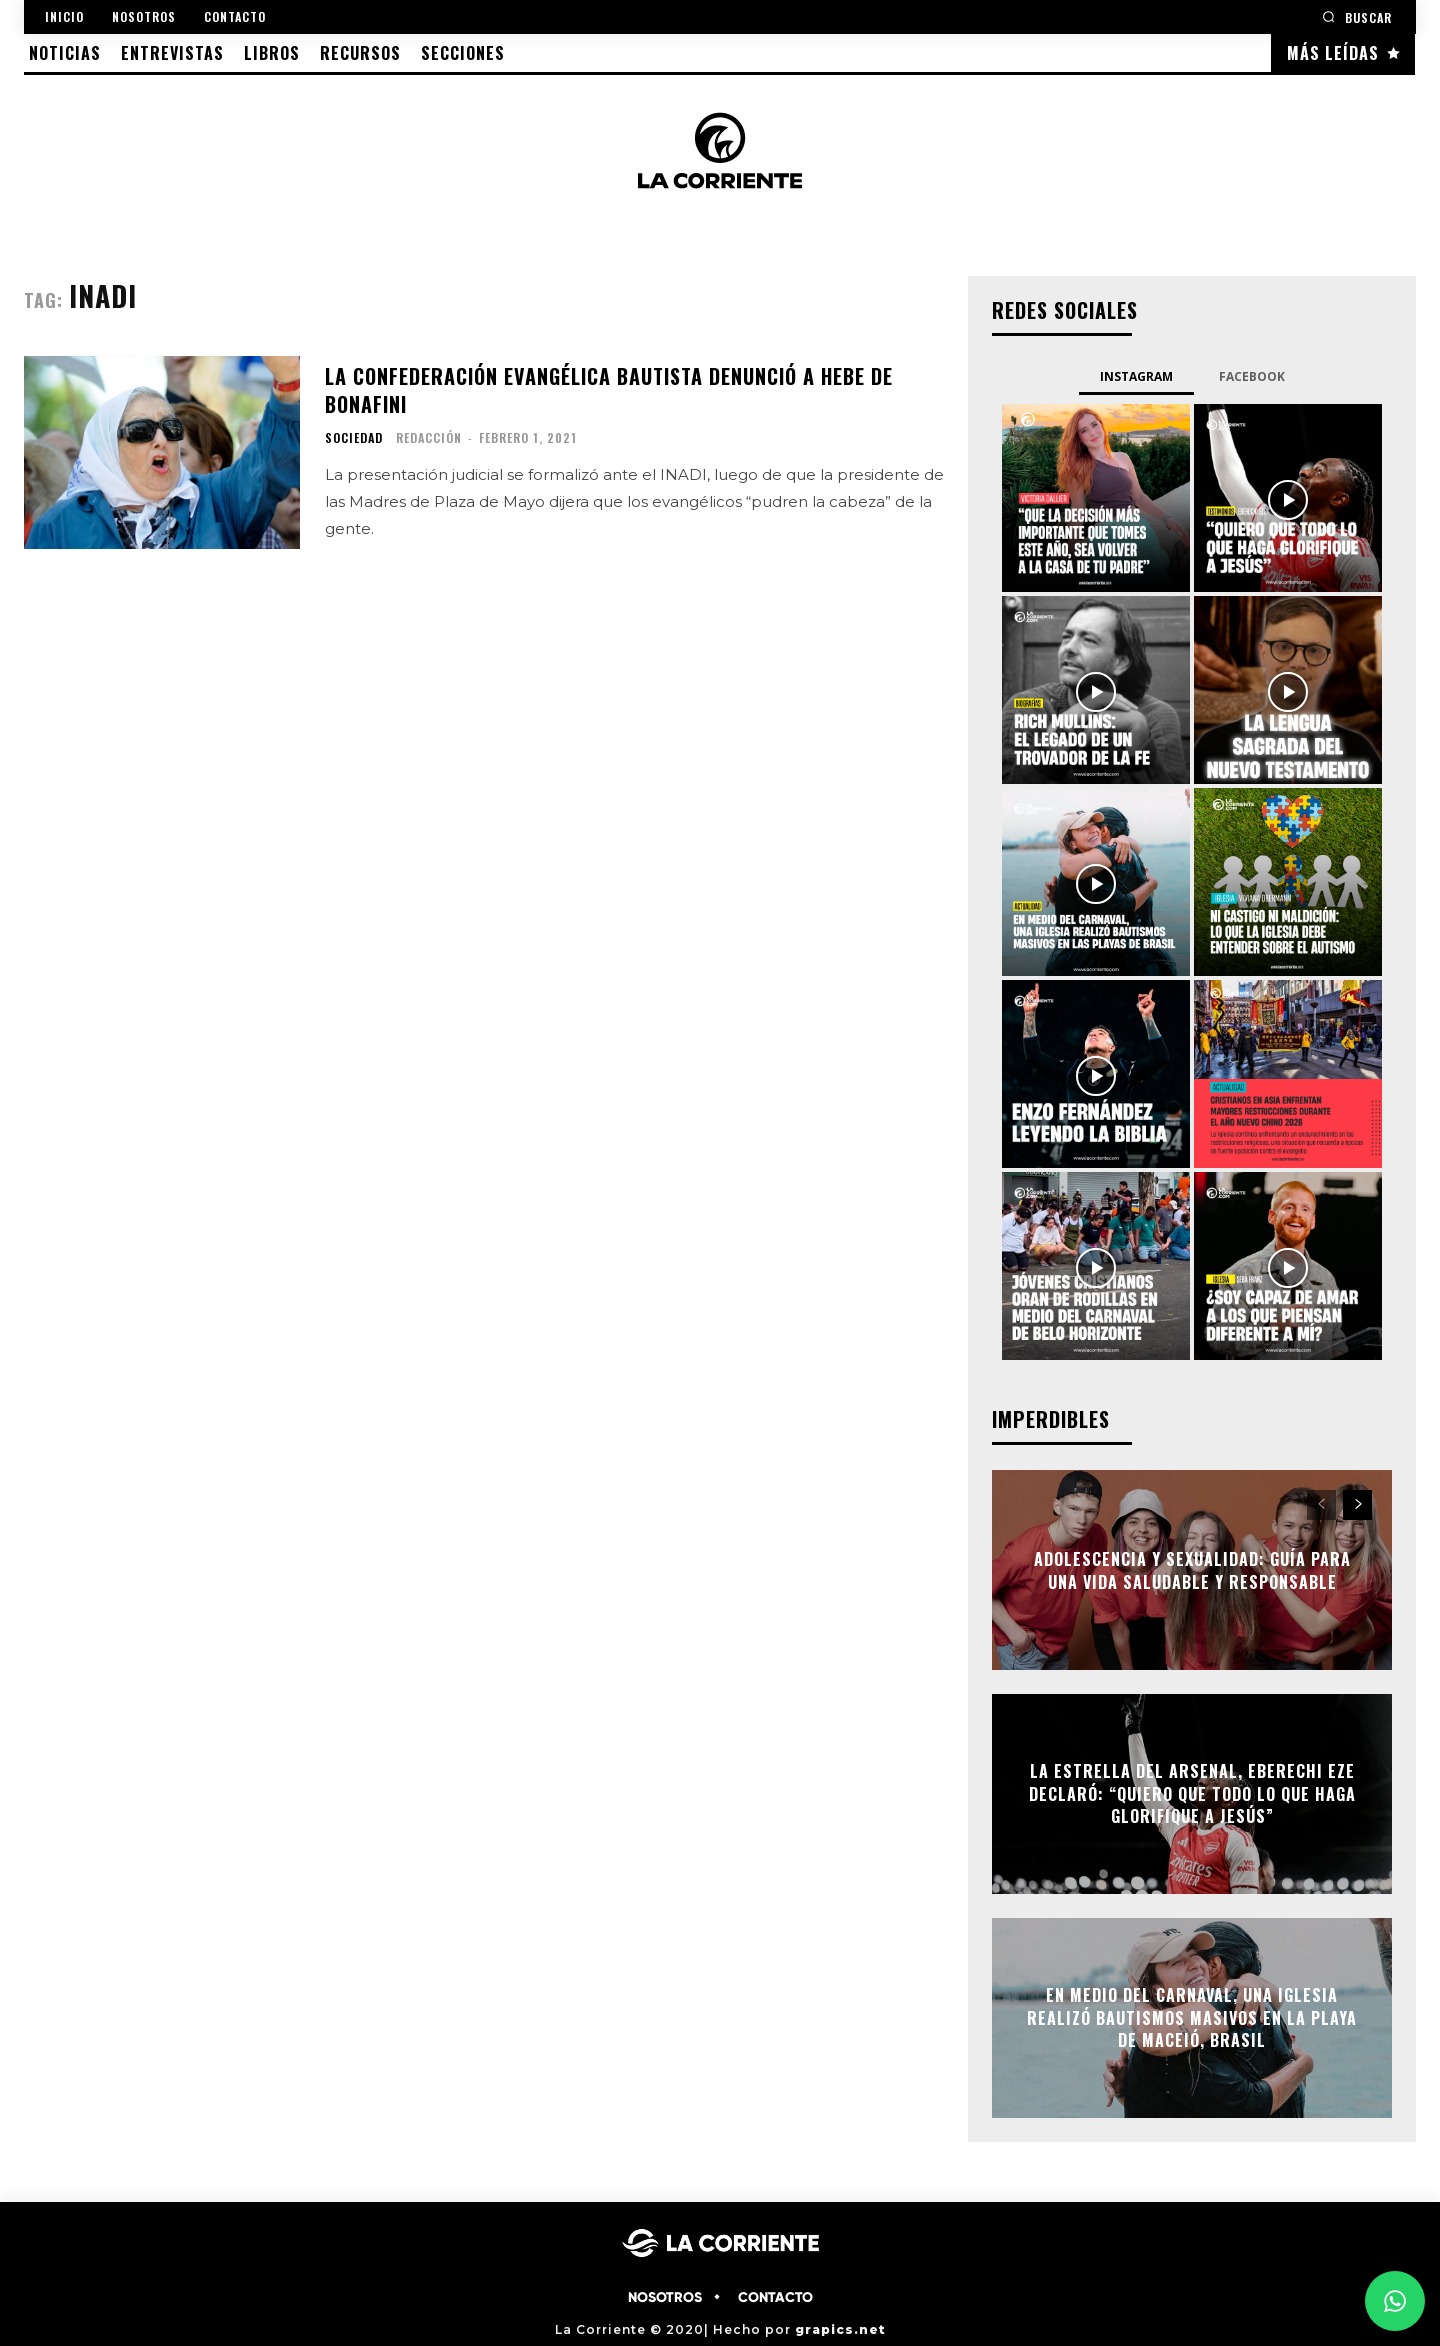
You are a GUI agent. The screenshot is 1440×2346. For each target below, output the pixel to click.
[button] (1357, 16)
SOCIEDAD (354, 438)
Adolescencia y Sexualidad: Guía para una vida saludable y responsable (1192, 1570)
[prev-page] (1321, 1505)
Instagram (1136, 376)
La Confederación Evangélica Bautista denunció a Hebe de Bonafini (609, 390)
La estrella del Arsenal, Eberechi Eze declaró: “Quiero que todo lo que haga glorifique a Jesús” (1192, 1794)
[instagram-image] (1096, 498)
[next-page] (1357, 1505)
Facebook (1252, 376)
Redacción (429, 437)
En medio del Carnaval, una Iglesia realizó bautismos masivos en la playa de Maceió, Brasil (1192, 2018)
